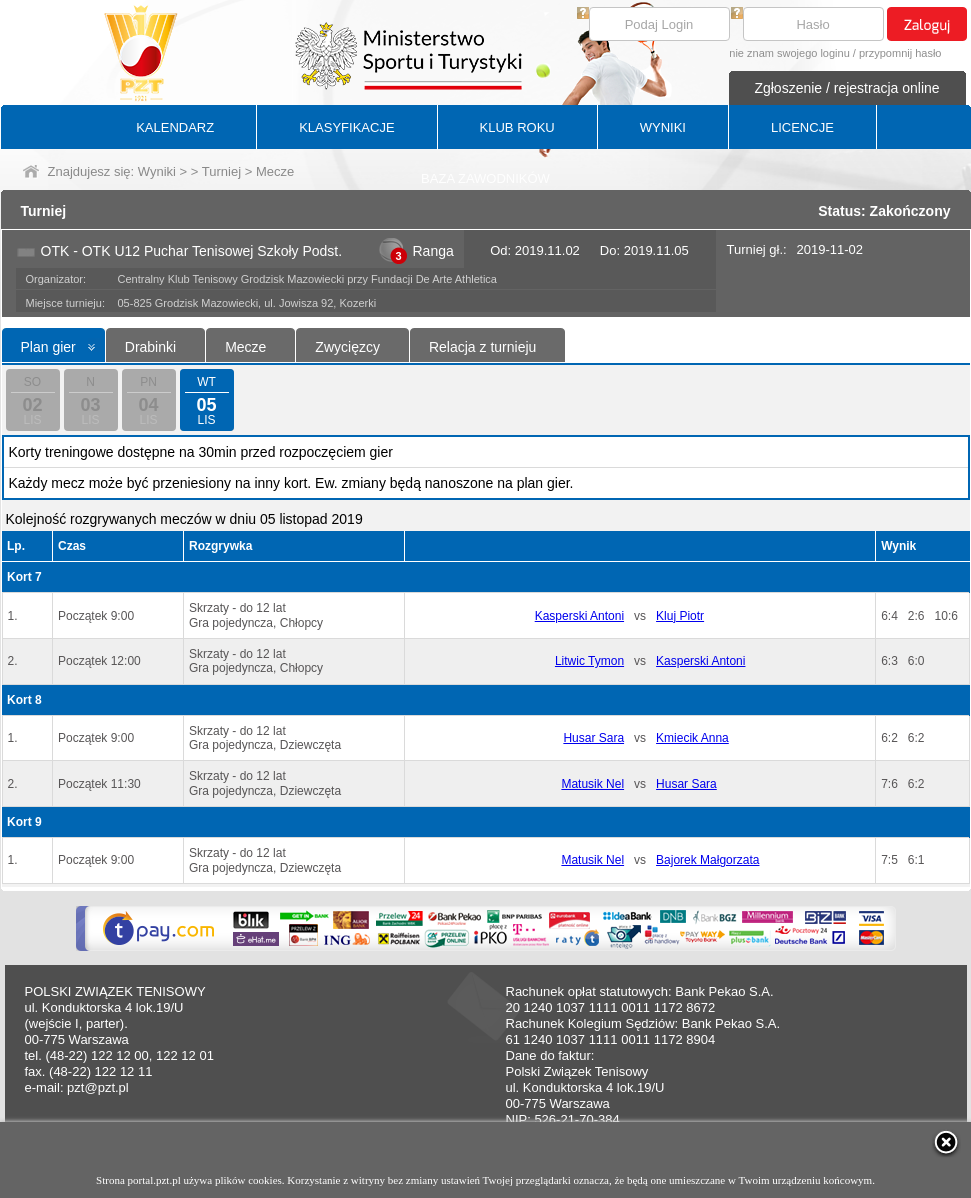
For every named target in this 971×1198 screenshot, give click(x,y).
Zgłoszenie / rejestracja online (846, 88)
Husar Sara (593, 738)
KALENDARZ (175, 127)
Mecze (245, 347)
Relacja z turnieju (482, 347)
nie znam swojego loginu (789, 53)
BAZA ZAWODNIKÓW (485, 178)
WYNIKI (663, 127)
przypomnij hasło (900, 53)
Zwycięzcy (347, 347)
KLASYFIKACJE (346, 127)
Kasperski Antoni (579, 616)
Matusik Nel (592, 784)
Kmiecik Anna (692, 738)
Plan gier (48, 347)
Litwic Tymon (589, 661)
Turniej (221, 171)
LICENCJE (802, 127)
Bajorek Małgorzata (707, 860)
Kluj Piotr (680, 616)
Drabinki (150, 347)
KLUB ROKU (517, 127)
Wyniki (157, 171)
